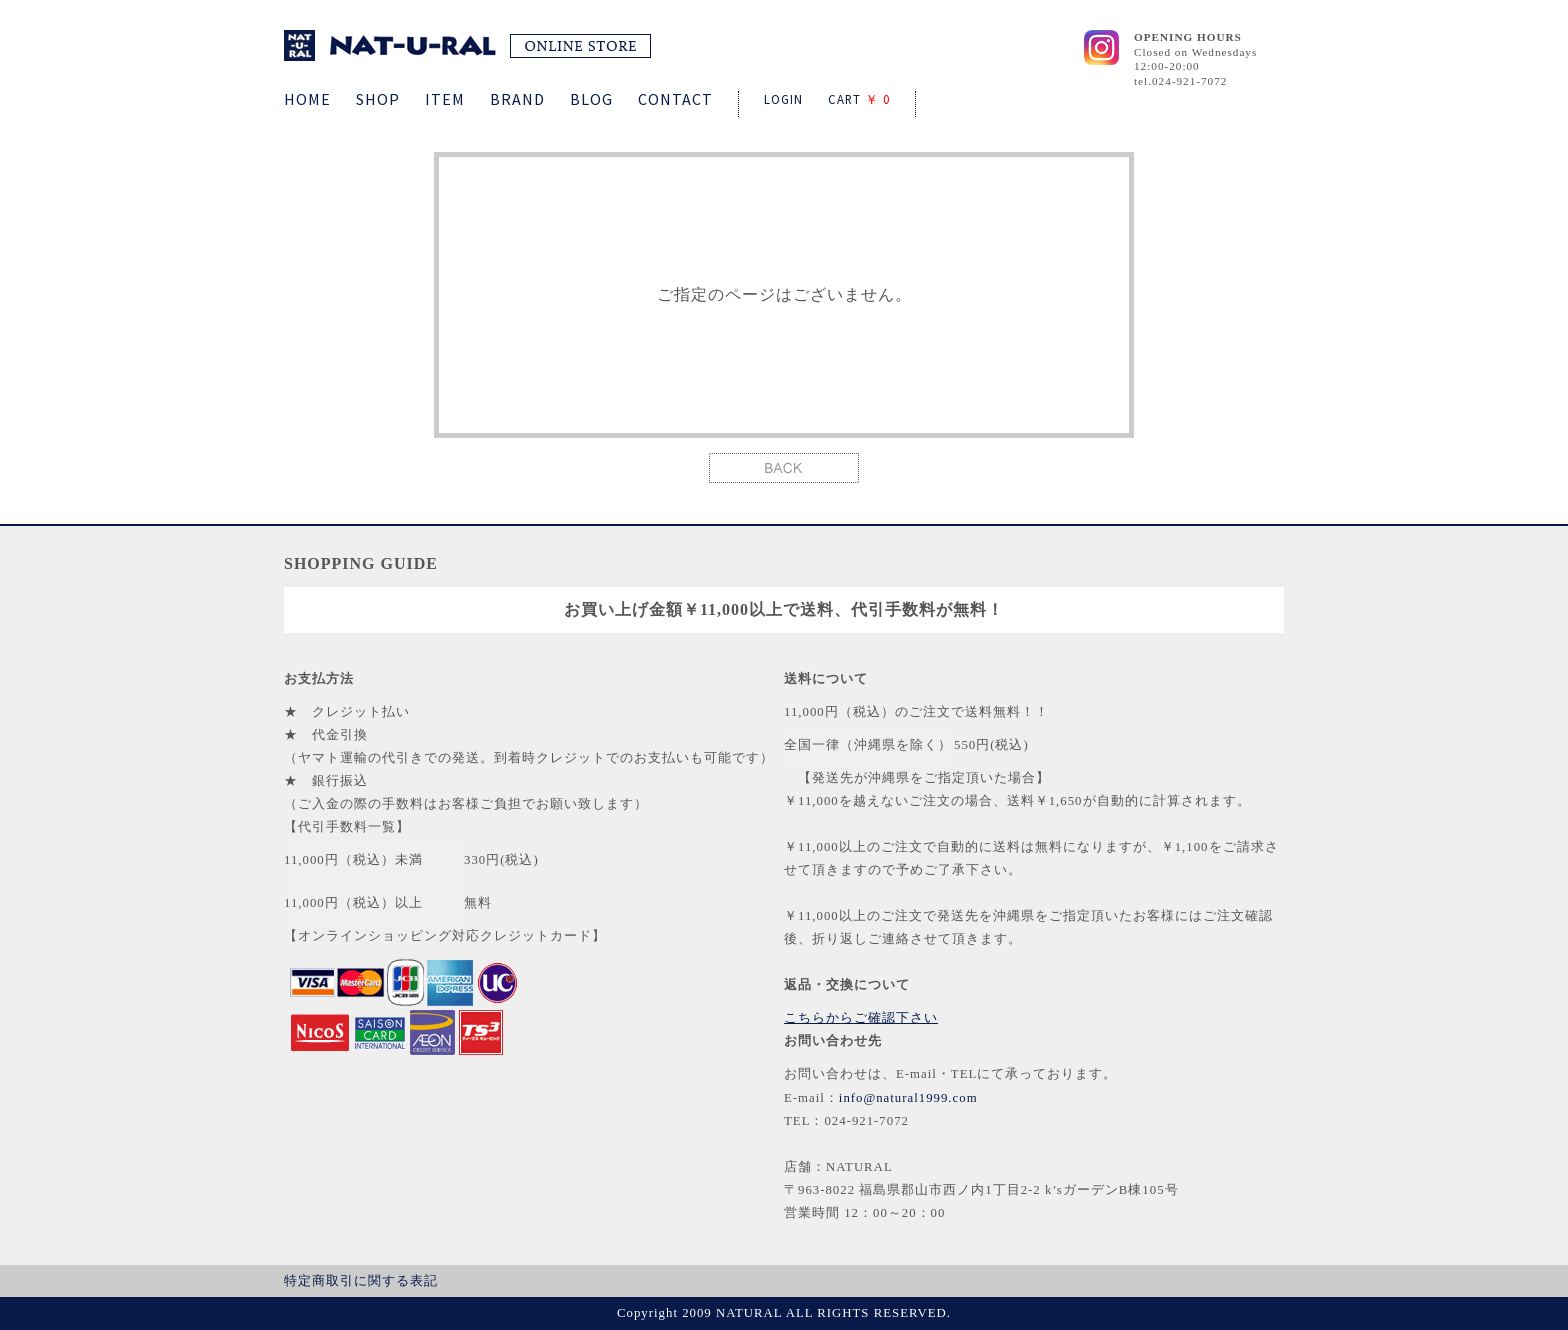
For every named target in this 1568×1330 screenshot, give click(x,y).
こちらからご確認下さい (861, 1018)
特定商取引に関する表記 (361, 1281)
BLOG (591, 99)
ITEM (445, 99)
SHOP (378, 99)
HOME (307, 99)
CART (859, 99)
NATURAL (467, 45)
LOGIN (783, 99)
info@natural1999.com (908, 1098)
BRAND (517, 99)
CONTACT (675, 99)
